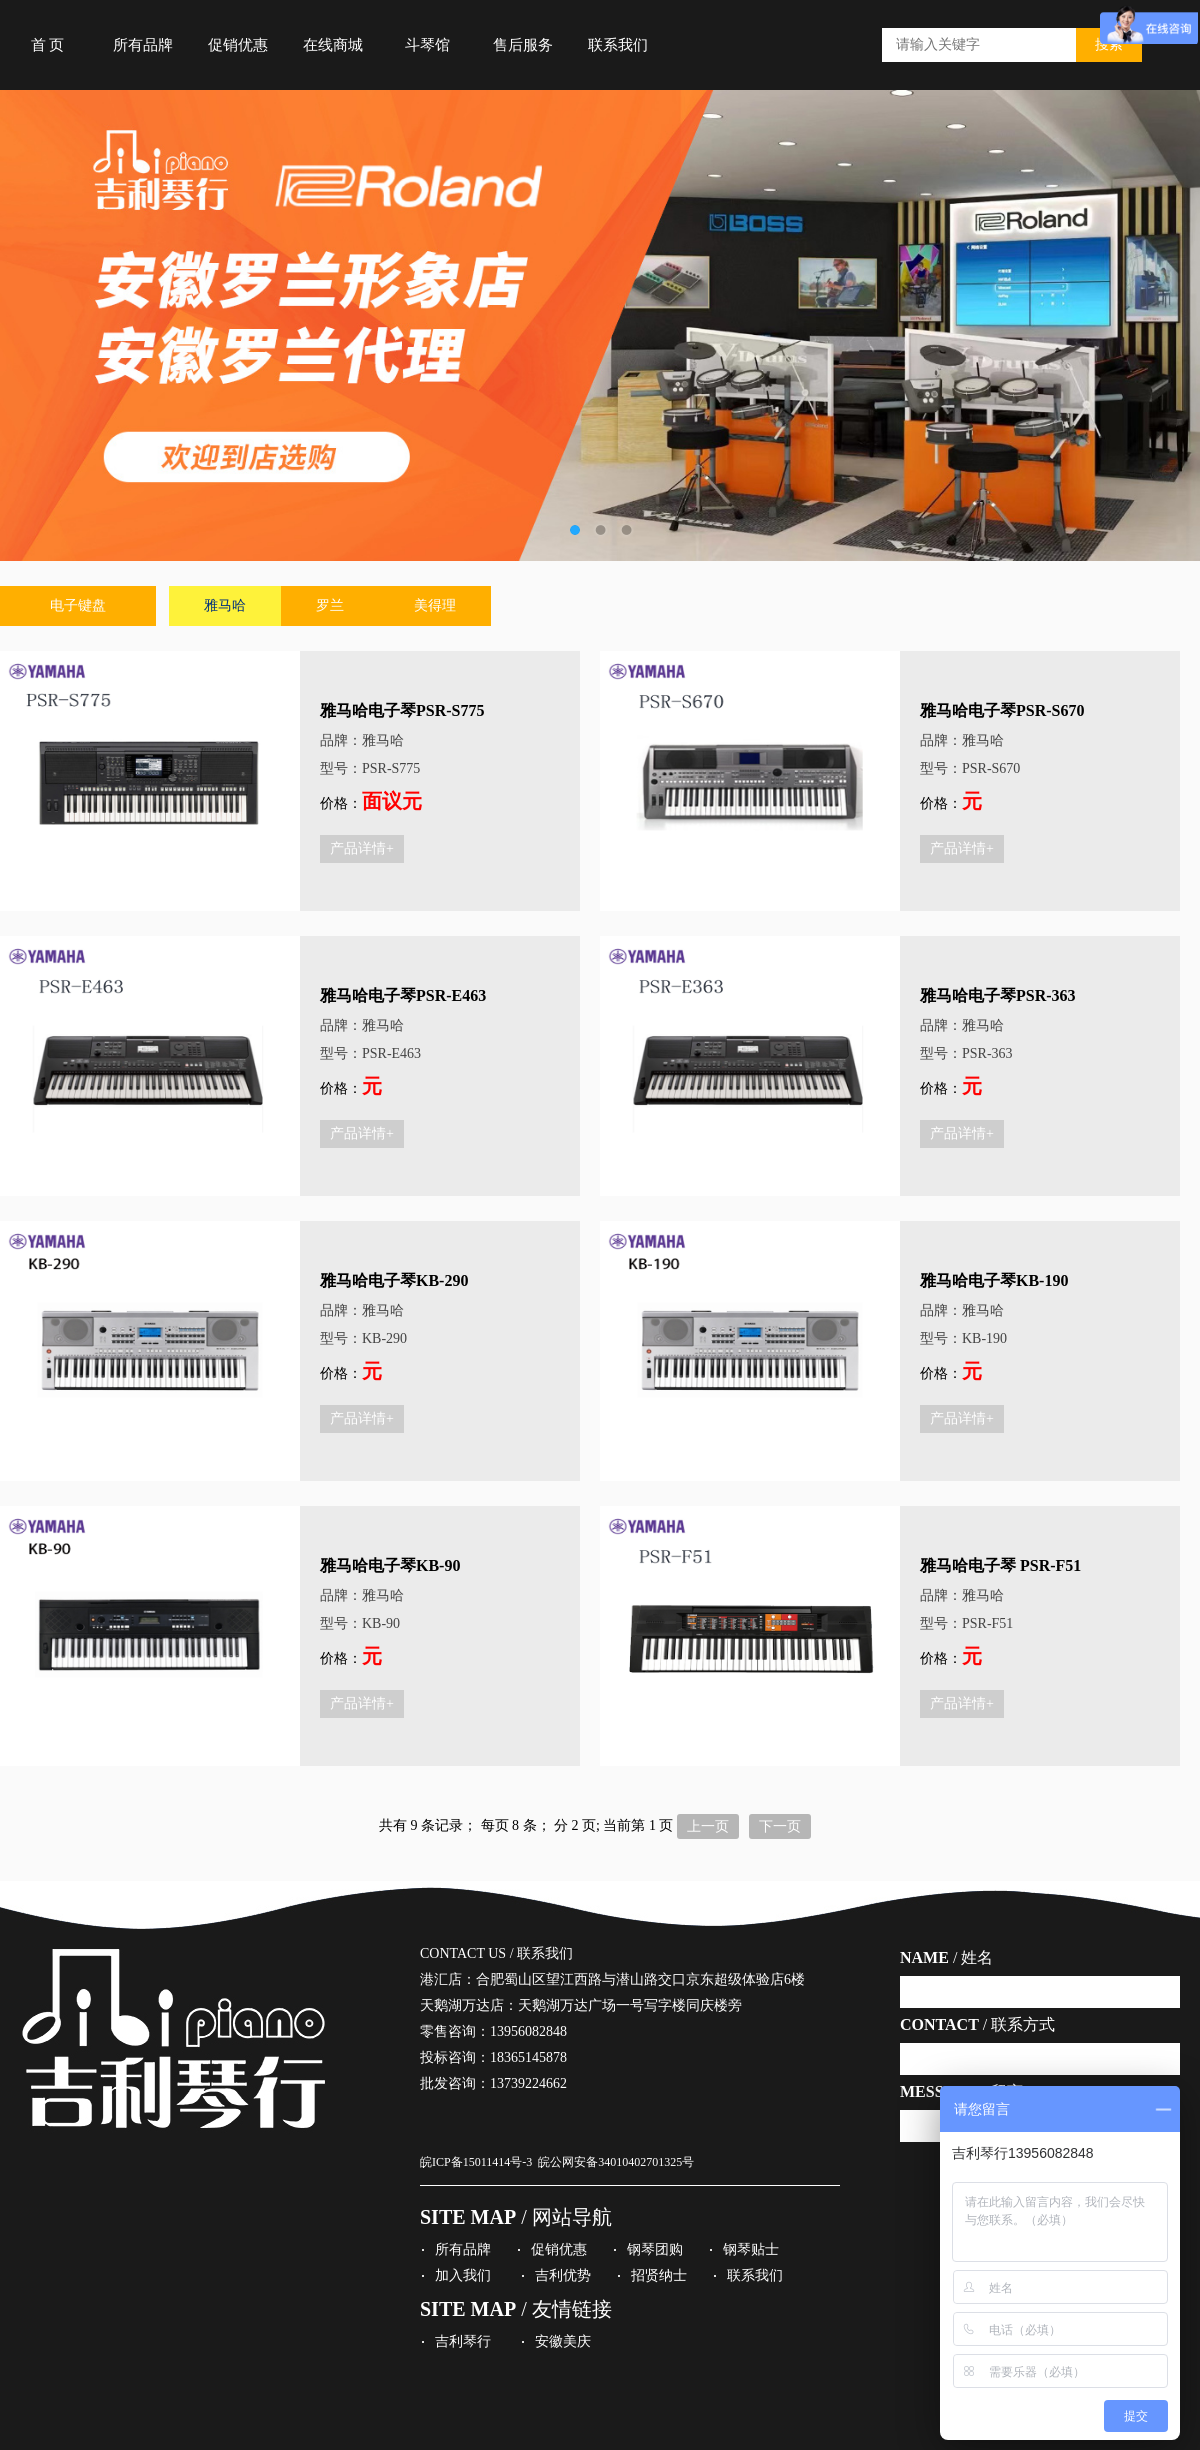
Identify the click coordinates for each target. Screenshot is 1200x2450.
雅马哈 (225, 605)
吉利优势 (563, 2275)
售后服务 (523, 45)
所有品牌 (143, 45)
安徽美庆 (563, 2341)
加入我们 (463, 2275)
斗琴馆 (427, 45)
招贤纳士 (659, 2275)
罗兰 (330, 605)
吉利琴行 (463, 2341)
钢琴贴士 (751, 2249)
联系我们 (618, 45)
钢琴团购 (655, 2249)
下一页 (780, 1826)
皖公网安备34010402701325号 (616, 2162)
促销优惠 (238, 45)
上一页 (708, 1826)
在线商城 (333, 45)
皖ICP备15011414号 (471, 2162)
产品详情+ (362, 848)
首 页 (48, 45)
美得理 (435, 605)
